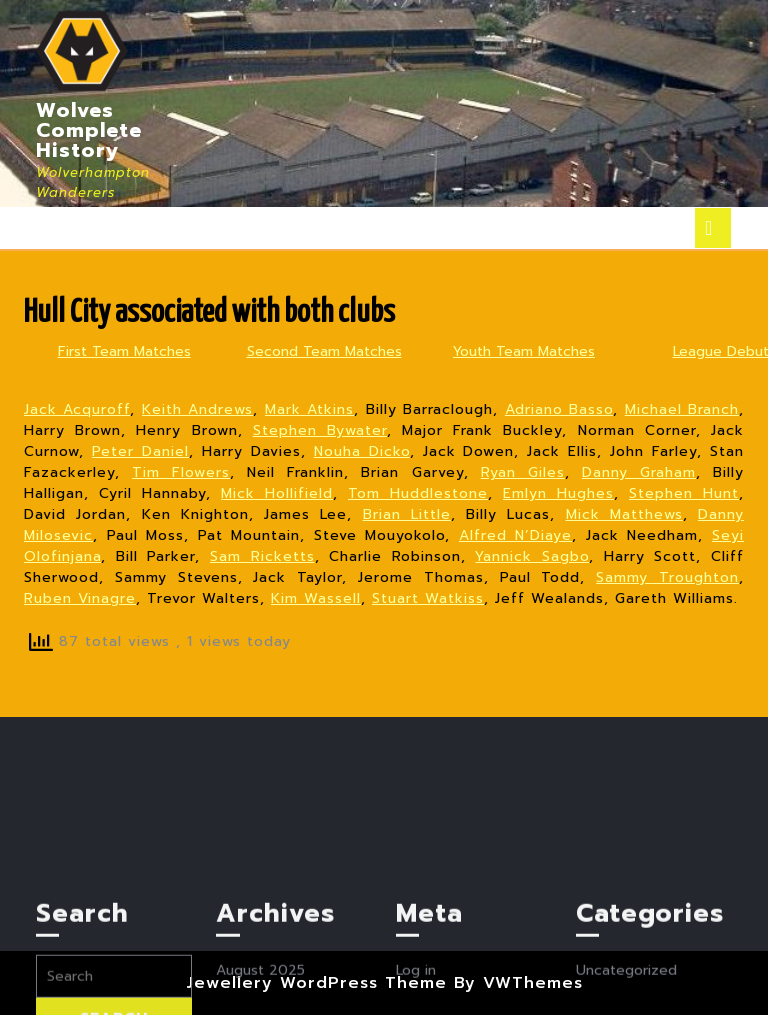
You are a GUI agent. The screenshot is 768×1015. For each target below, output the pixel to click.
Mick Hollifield (277, 493)
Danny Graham (639, 472)
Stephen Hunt (684, 493)
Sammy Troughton (667, 577)
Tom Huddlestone (418, 493)
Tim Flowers (181, 472)
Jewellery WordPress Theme (316, 983)
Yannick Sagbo (532, 556)
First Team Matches (124, 351)
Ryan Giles (523, 472)
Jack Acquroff (77, 409)
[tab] (713, 228)
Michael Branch (682, 409)
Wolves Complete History (89, 130)
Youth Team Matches (524, 351)
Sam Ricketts (262, 556)
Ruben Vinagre (80, 598)
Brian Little (407, 514)
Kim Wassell (316, 598)
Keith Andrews (197, 409)
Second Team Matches (324, 351)
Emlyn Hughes (558, 493)
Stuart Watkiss (428, 598)
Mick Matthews (624, 514)
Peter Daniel (140, 451)
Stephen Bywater (320, 430)
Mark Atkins (309, 409)
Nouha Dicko (362, 451)
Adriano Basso (559, 409)
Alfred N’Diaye (516, 535)
